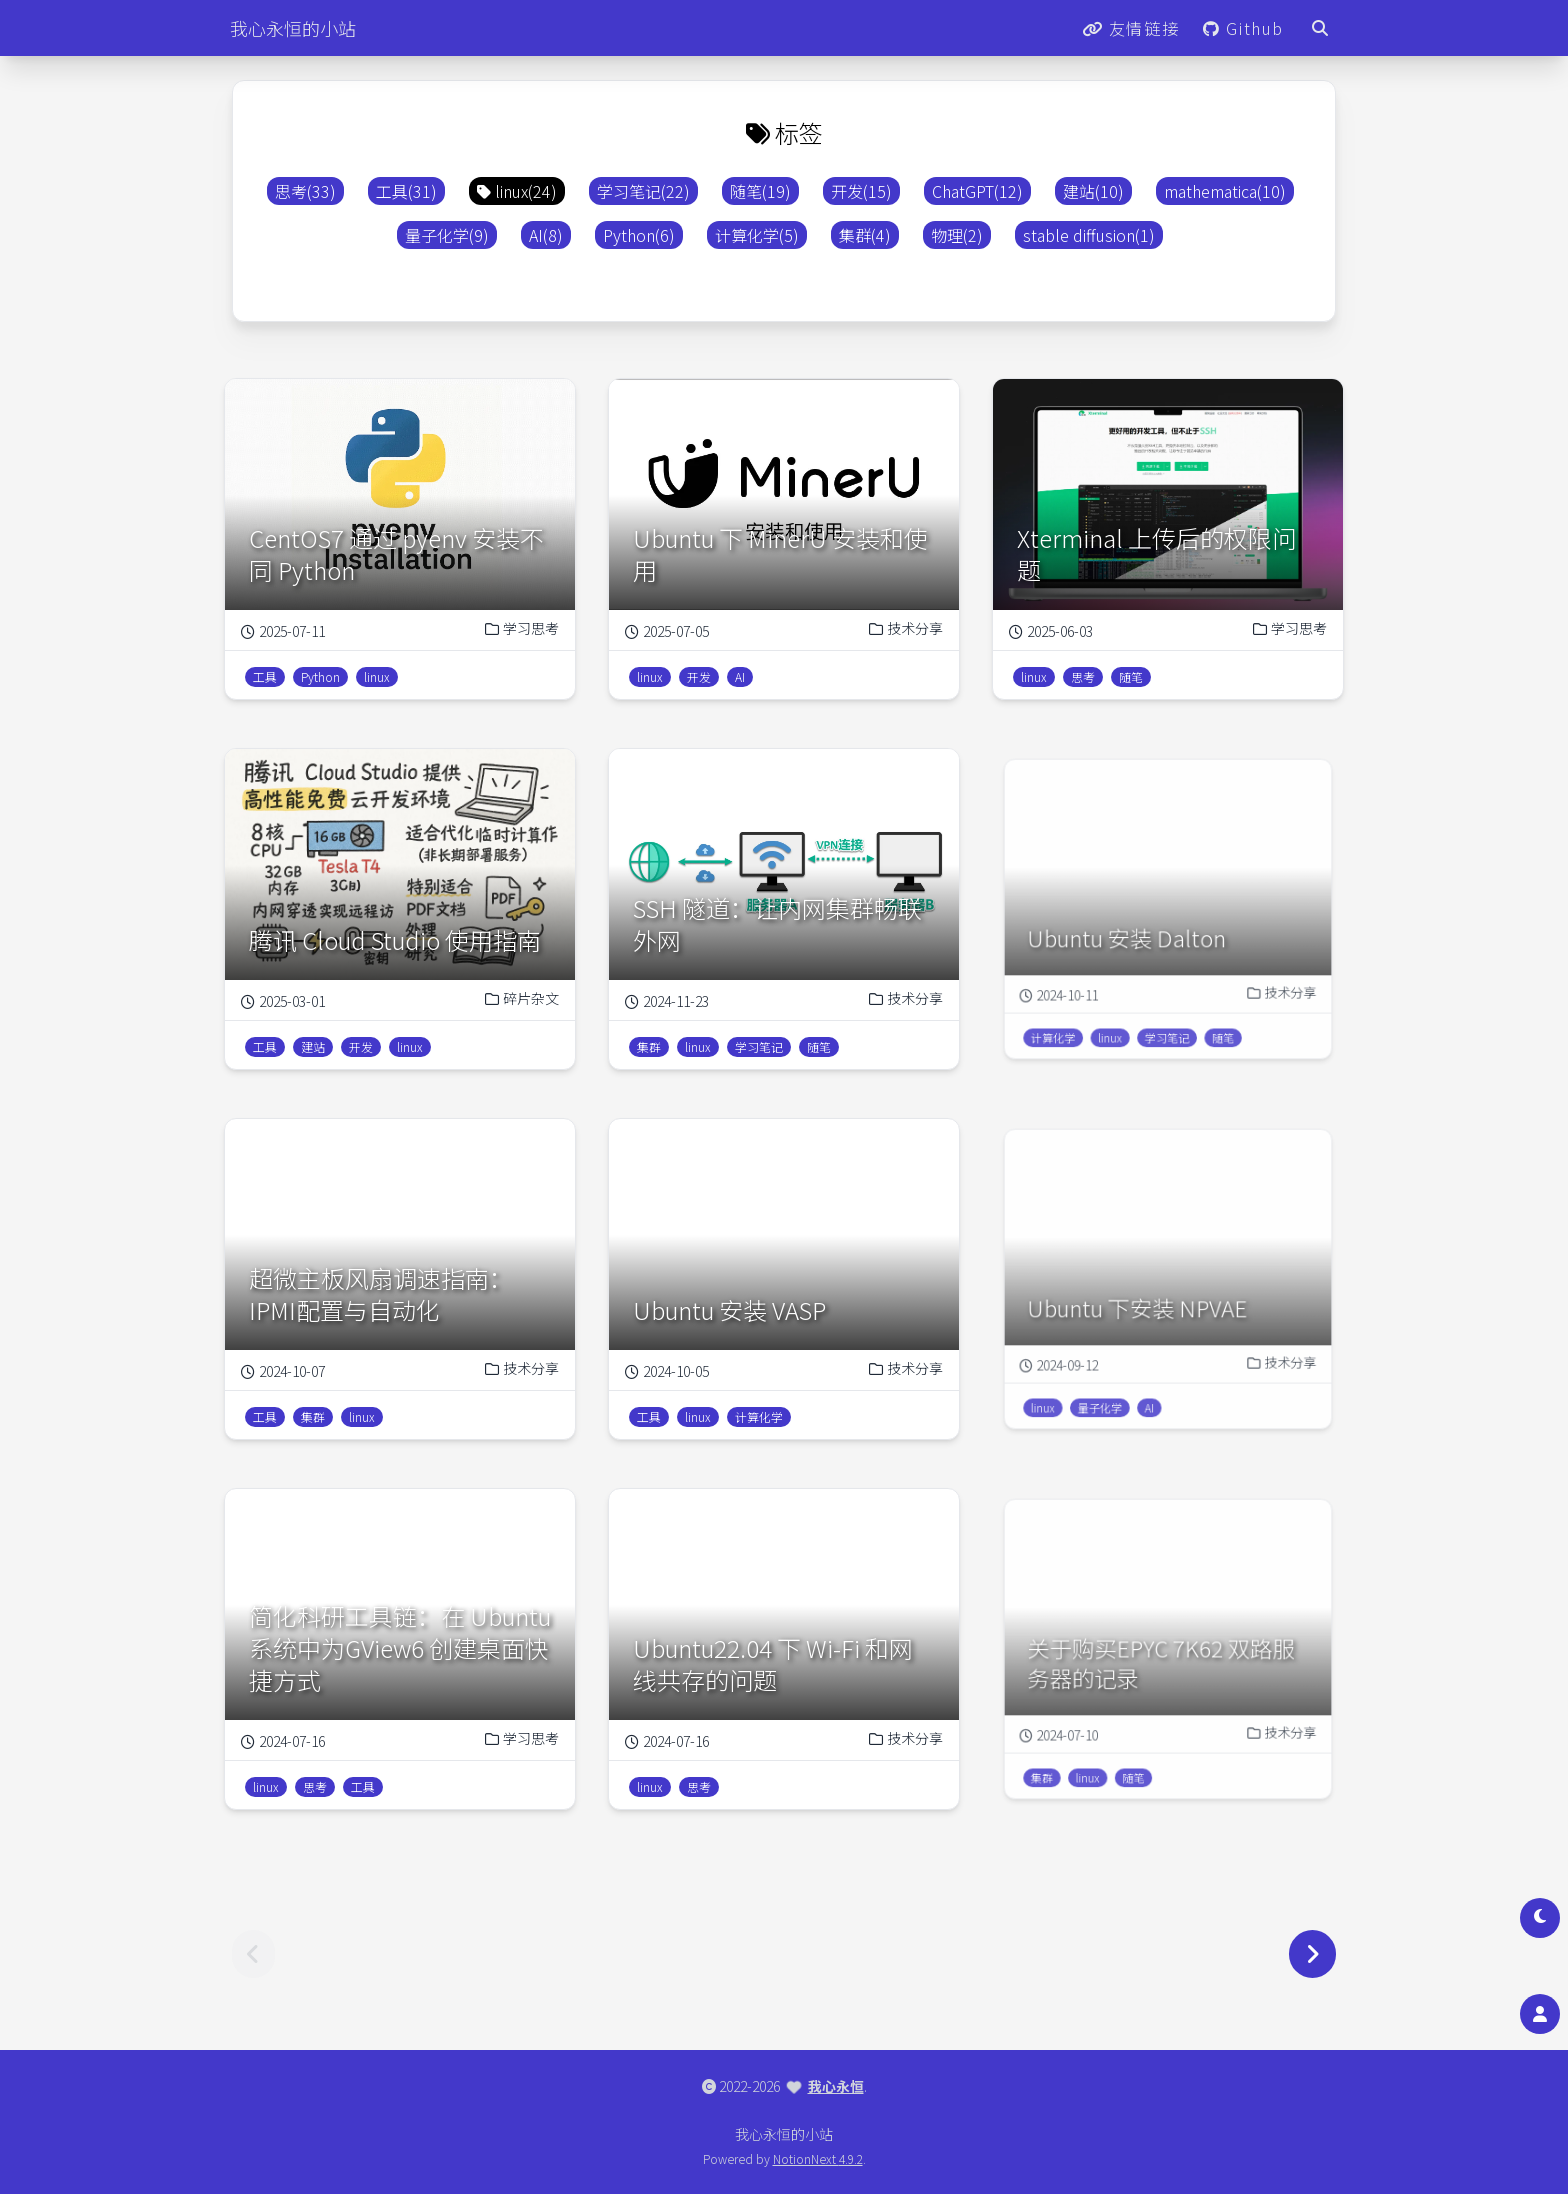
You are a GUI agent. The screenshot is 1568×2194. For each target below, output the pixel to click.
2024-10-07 (292, 1364)
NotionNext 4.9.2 (818, 2158)
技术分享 (906, 628)
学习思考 (522, 628)
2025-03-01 (292, 994)
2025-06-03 (1051, 631)
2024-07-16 (292, 1734)
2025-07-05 (667, 631)
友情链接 (1131, 28)
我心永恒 (836, 2086)
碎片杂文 (512, 991)
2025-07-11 (283, 631)
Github (1243, 28)
